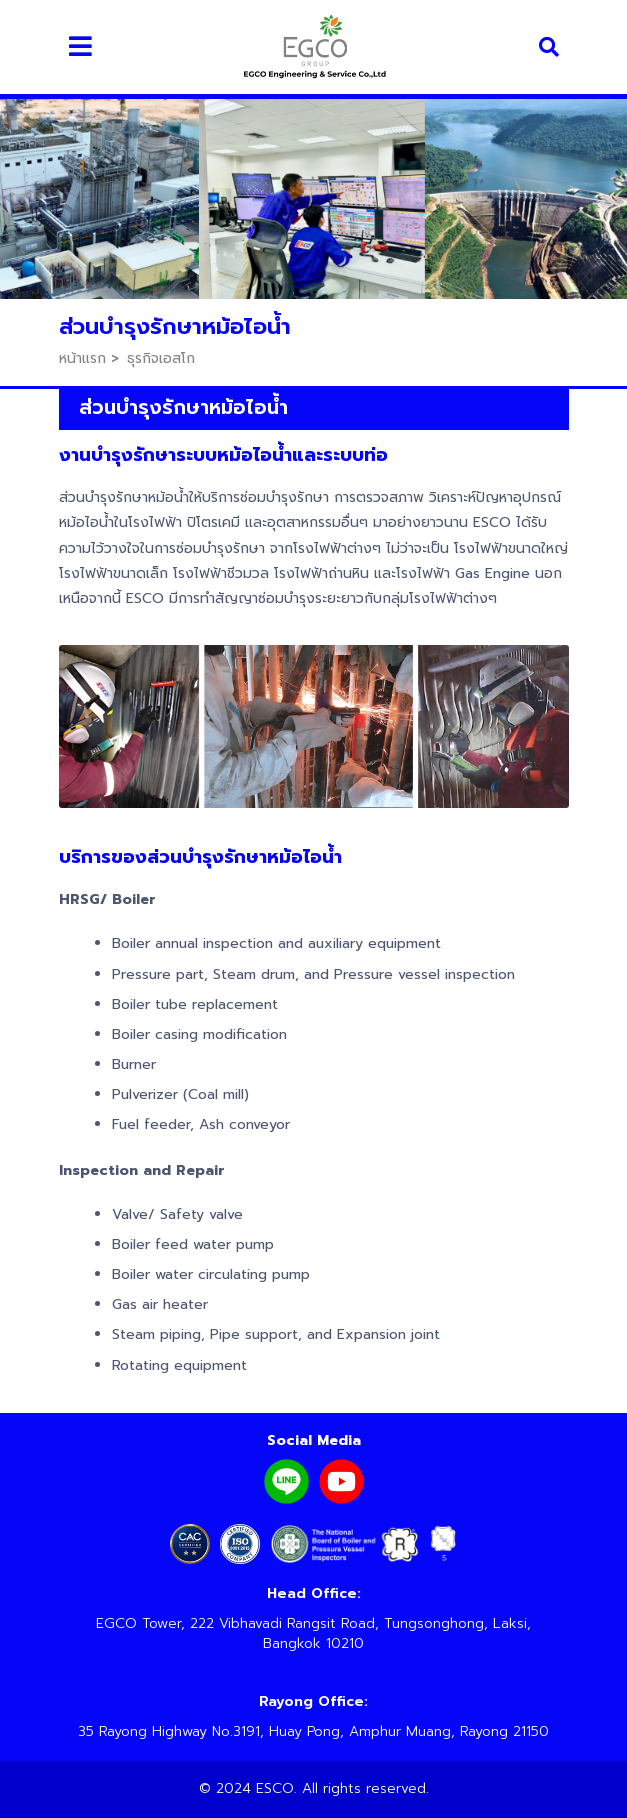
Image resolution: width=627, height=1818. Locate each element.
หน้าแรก (82, 358)
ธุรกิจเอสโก (161, 358)
